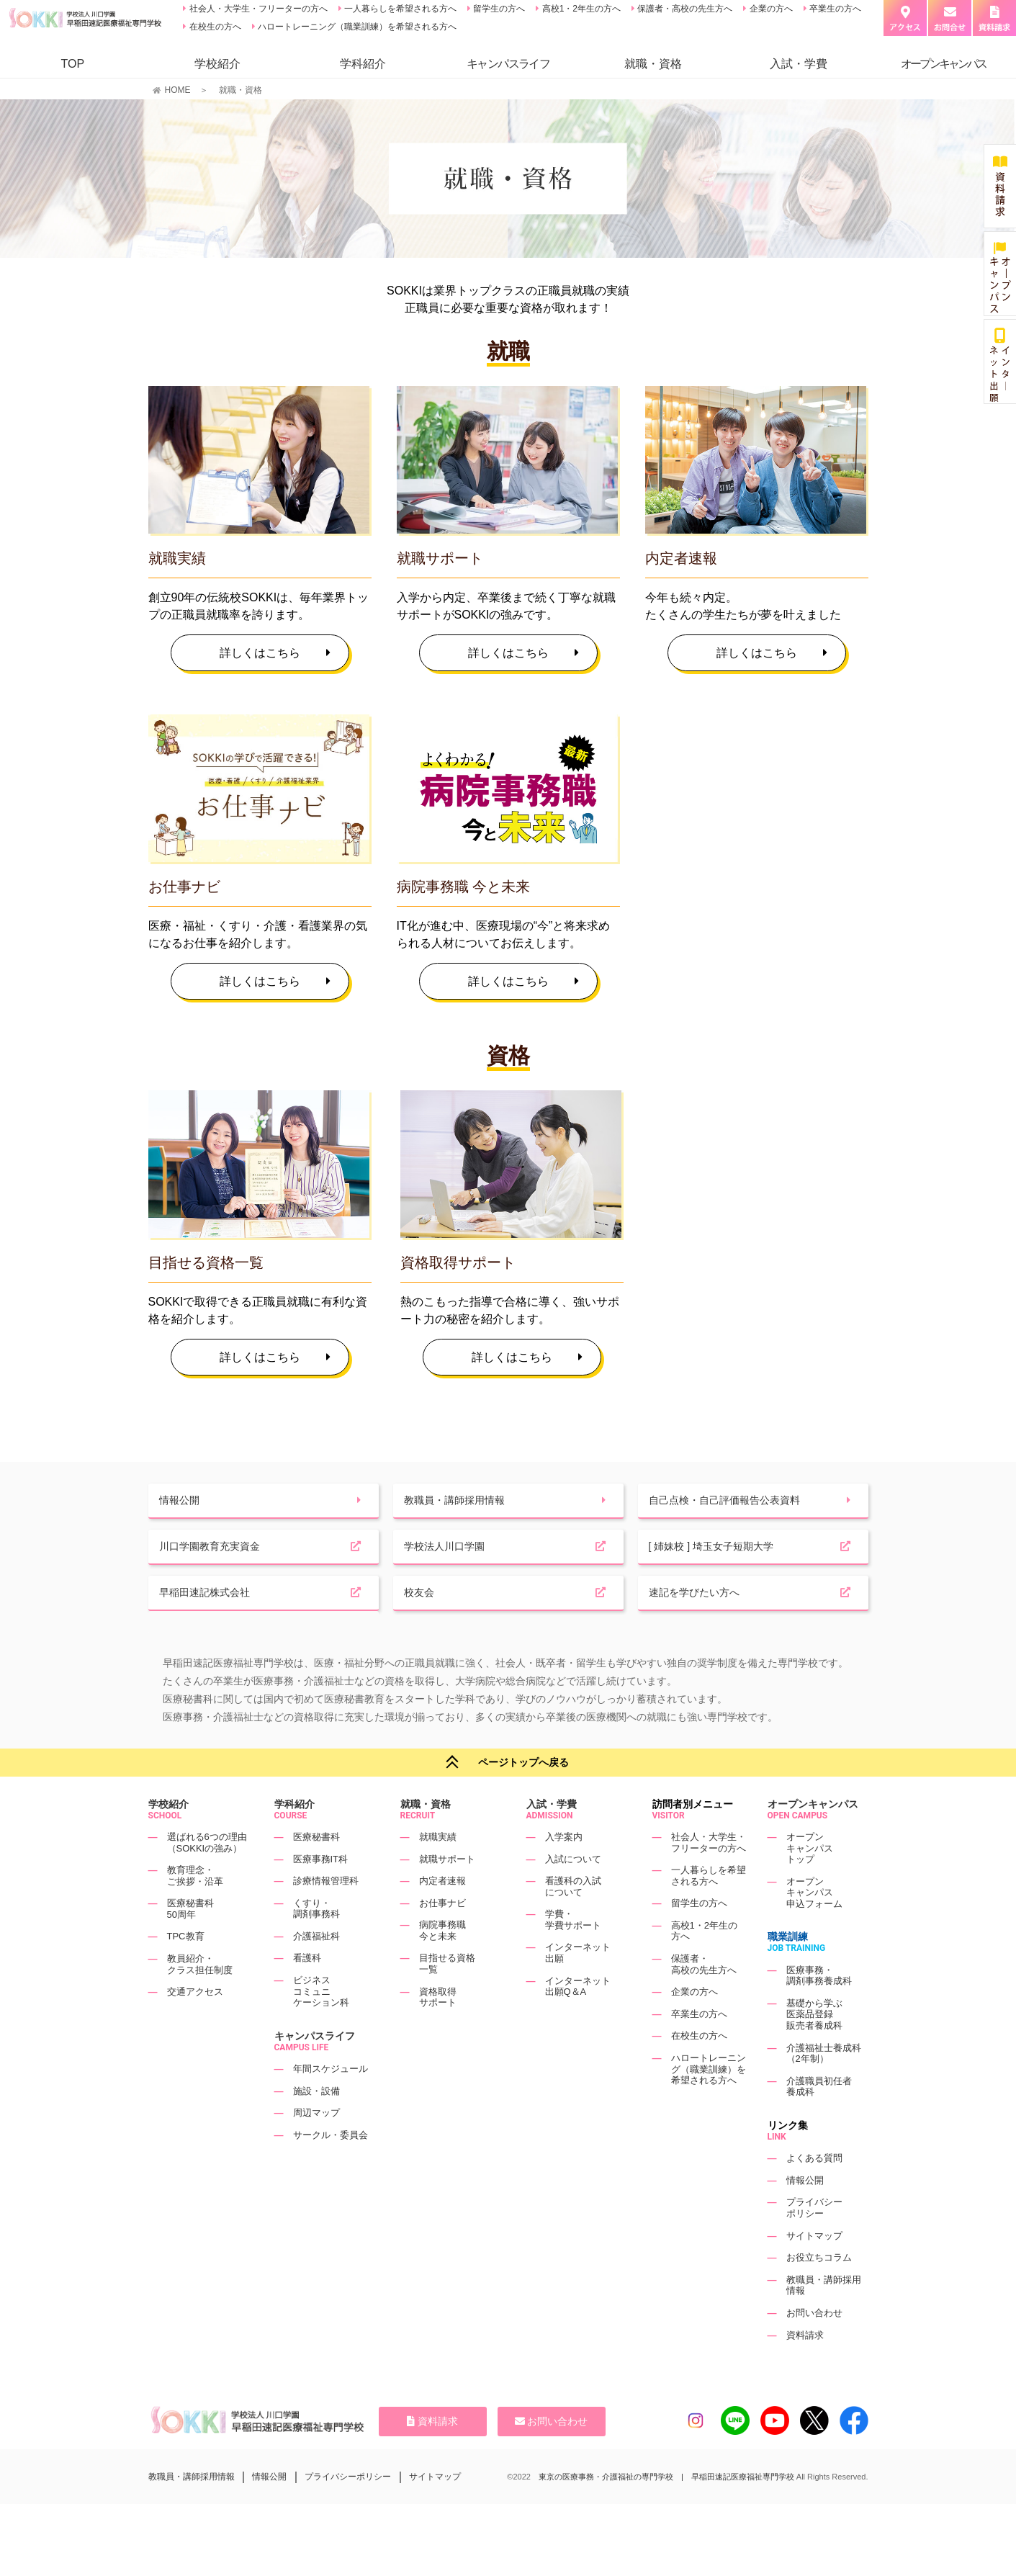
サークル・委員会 (330, 2171)
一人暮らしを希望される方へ (399, 9)
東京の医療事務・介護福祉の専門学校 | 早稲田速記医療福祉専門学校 (666, 2513)
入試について (573, 1895)
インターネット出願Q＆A (578, 2023)
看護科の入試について (573, 1923)
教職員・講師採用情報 (191, 2513)
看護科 (307, 1995)
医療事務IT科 (321, 1895)
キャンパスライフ (314, 2072)
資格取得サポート (438, 2034)
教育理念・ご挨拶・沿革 (195, 1912)
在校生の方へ (213, 27)
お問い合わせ (814, 2349)
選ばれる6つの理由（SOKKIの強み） (207, 1879)
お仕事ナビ (442, 1939)
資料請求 (805, 2371)
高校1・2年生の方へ (580, 9)
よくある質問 (814, 2194)
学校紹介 (217, 64)
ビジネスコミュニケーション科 (321, 2028)
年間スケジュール (330, 2105)
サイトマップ (814, 2272)
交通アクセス (195, 2028)
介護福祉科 (316, 1972)
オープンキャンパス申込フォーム (814, 1929)
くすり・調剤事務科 (316, 1945)
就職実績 (438, 1873)
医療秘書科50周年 (190, 1945)
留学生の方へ (498, 9)
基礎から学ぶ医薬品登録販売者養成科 (814, 2051)
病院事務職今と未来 (442, 1967)
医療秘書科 (316, 1873)
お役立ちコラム (819, 2294)
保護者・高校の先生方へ (683, 9)
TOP (72, 64)
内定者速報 (442, 1917)
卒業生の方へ (834, 9)
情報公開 (805, 2217)
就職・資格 (653, 64)
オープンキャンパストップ (809, 1884)
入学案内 (564, 1873)
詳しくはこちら (275, 653)
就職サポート (447, 1895)
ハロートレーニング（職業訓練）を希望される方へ (356, 27)
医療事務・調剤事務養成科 (819, 2012)
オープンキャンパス (813, 1840)
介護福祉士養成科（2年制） (823, 2090)
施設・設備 (316, 2127)
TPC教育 (185, 1973)
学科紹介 (363, 64)
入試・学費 (798, 64)
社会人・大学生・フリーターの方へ (256, 9)
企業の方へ (769, 9)
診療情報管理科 (326, 1917)
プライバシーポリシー (814, 2245)
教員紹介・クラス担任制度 (200, 2001)
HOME (178, 90)
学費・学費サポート (573, 1956)
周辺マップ (316, 2149)
